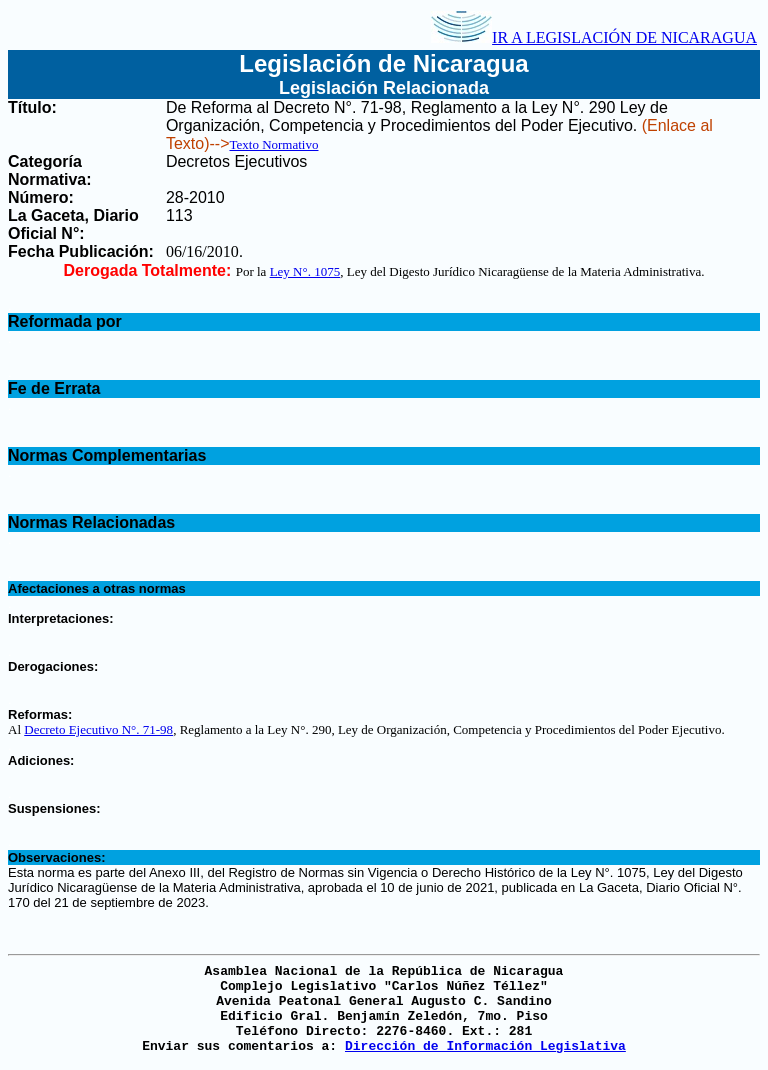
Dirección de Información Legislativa (485, 1046)
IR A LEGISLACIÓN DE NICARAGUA (594, 37)
